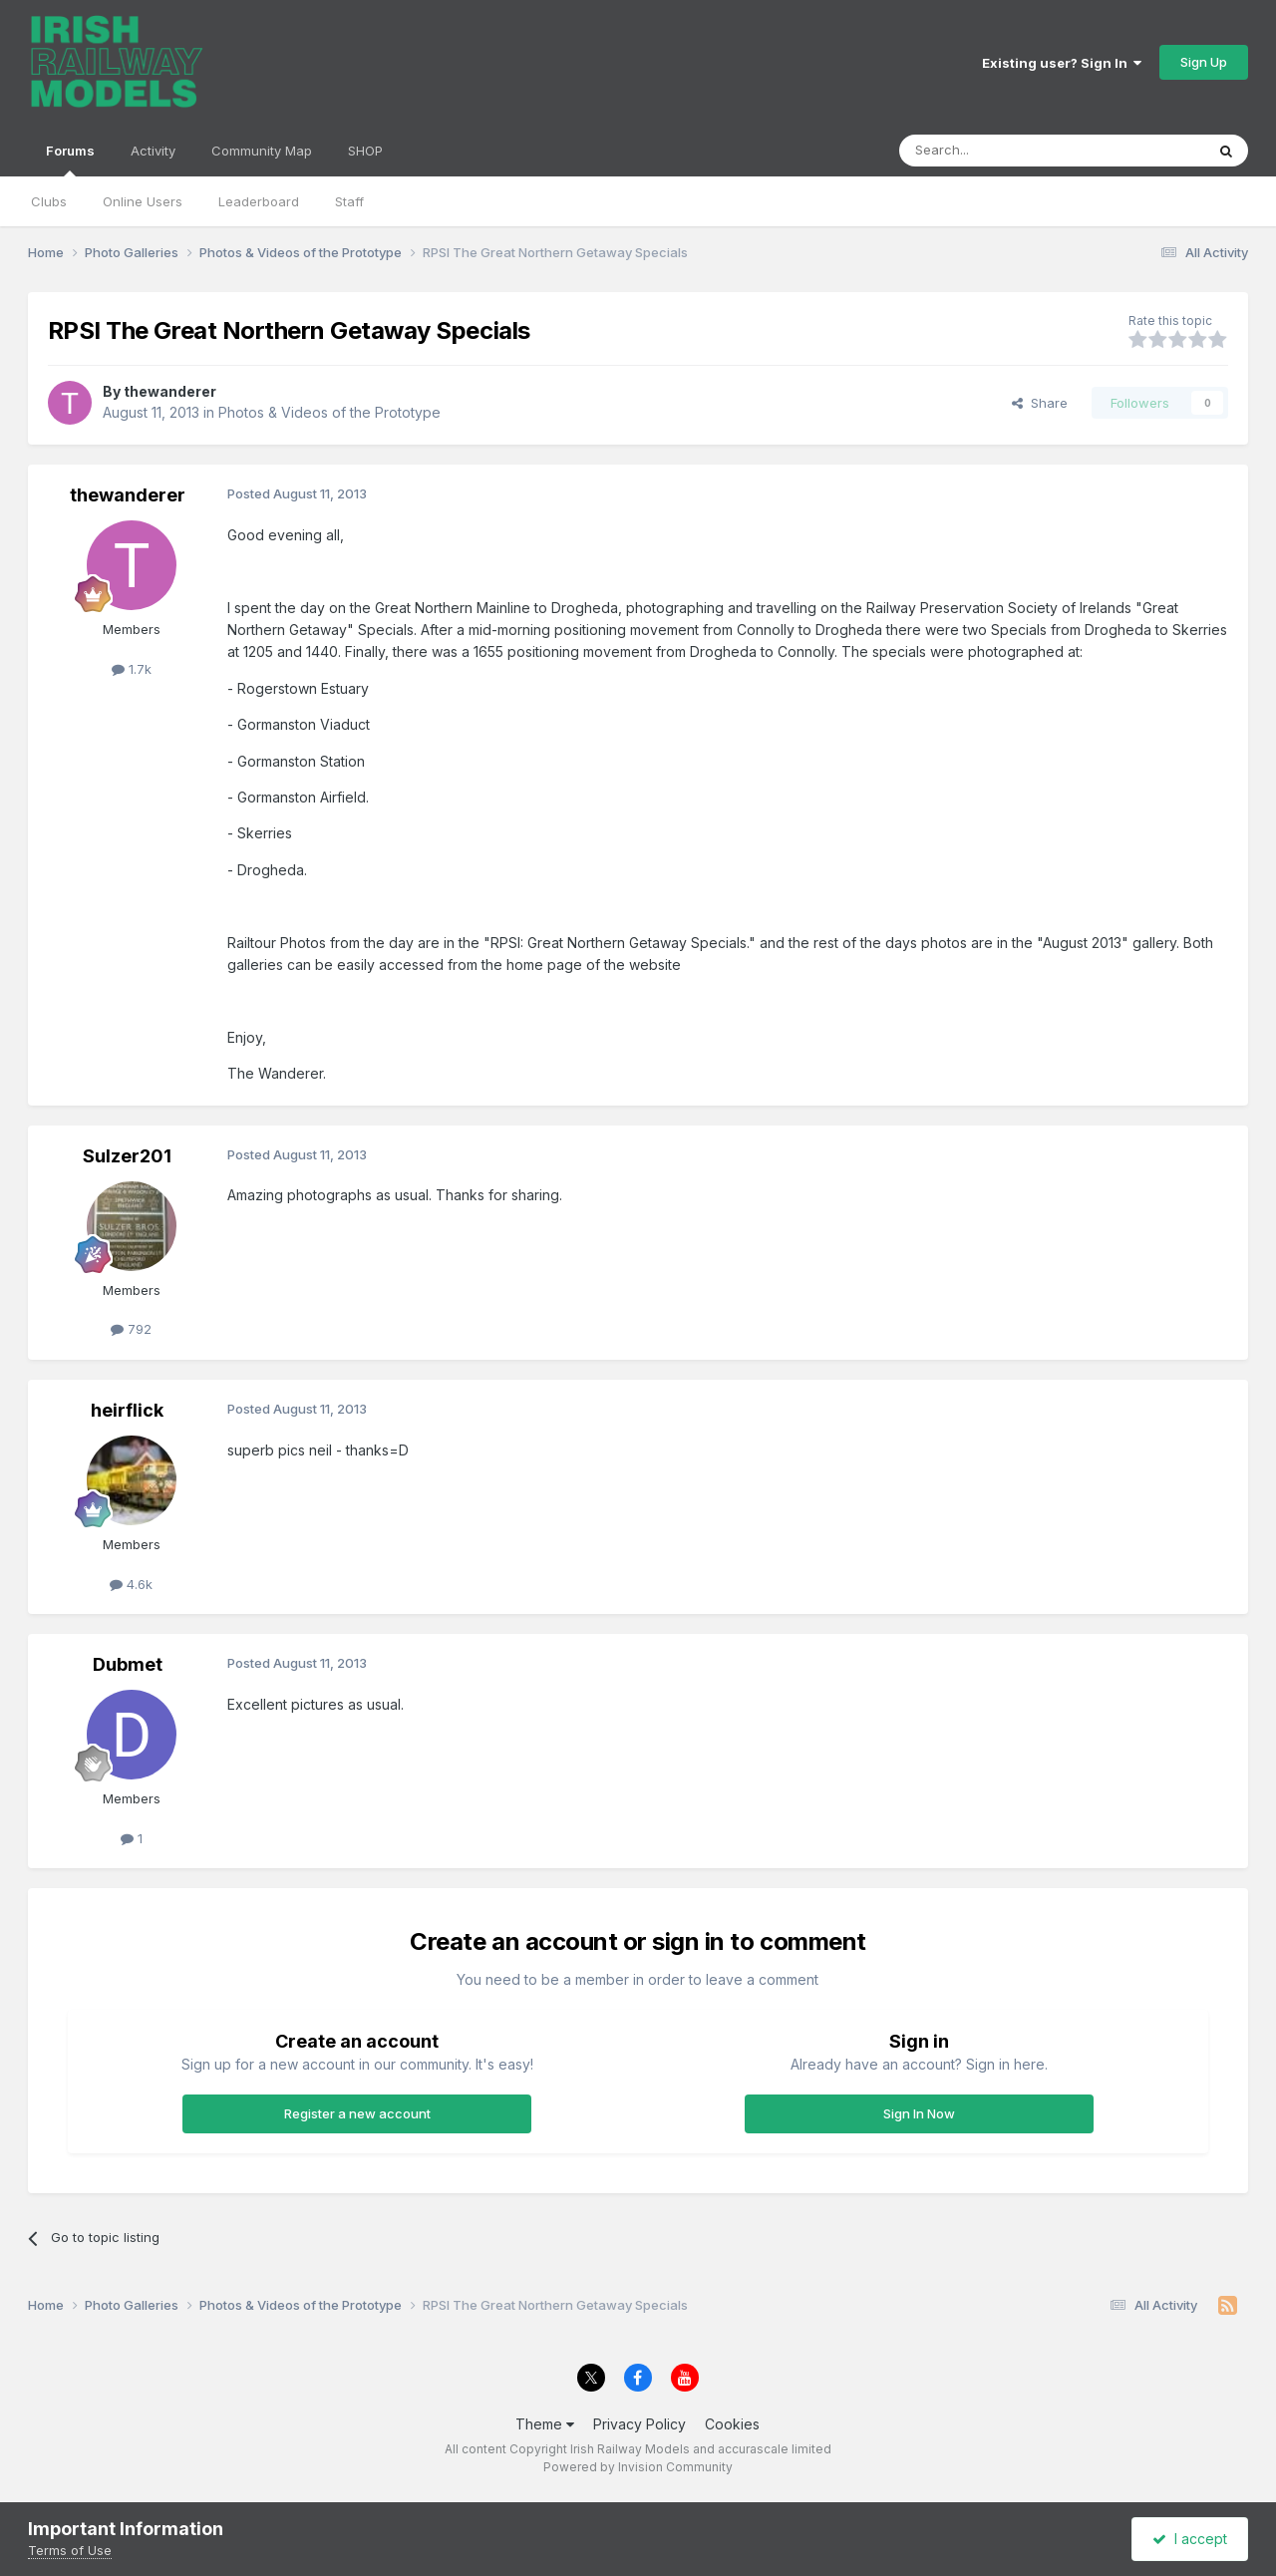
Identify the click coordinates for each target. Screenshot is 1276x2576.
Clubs (49, 201)
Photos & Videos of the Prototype (329, 412)
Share (1040, 403)
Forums (70, 159)
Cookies (732, 2423)
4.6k (131, 1584)
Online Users (142, 201)
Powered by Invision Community (638, 2466)
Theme (544, 2423)
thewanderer (170, 391)
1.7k (132, 669)
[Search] (1001, 150)
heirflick (127, 1410)
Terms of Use (70, 2550)
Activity (153, 151)
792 (131, 1329)
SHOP (365, 151)
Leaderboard (258, 201)
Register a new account (357, 2113)
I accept (1189, 2538)
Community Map (261, 151)
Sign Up (1203, 62)
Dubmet (127, 1664)
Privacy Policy (639, 2423)
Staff (349, 201)
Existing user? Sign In (1061, 63)
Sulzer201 (127, 1155)
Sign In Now (919, 2113)
